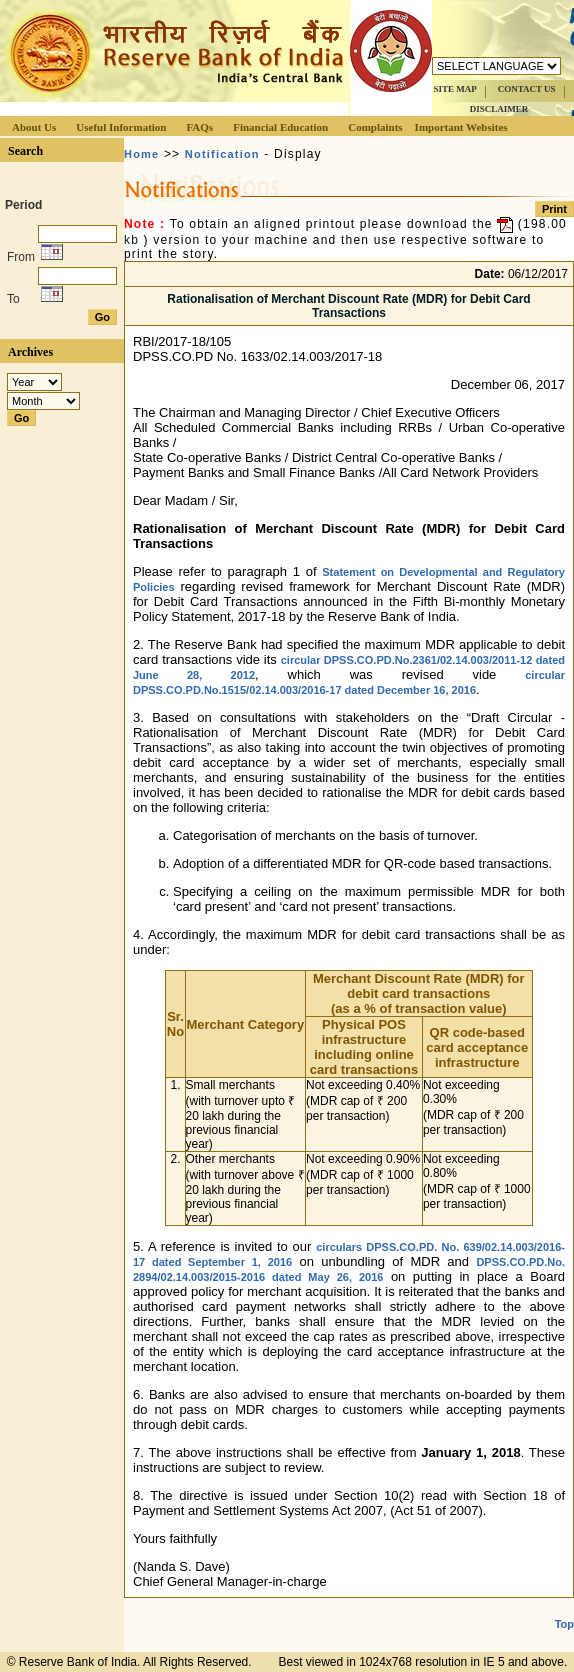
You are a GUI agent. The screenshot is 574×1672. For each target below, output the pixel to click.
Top (564, 1624)
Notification (222, 154)
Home (141, 154)
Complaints (375, 127)
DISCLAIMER (499, 109)
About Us (34, 127)
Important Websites (461, 127)
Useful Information (121, 127)
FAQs (199, 127)
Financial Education (280, 127)
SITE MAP (454, 89)
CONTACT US (527, 89)
